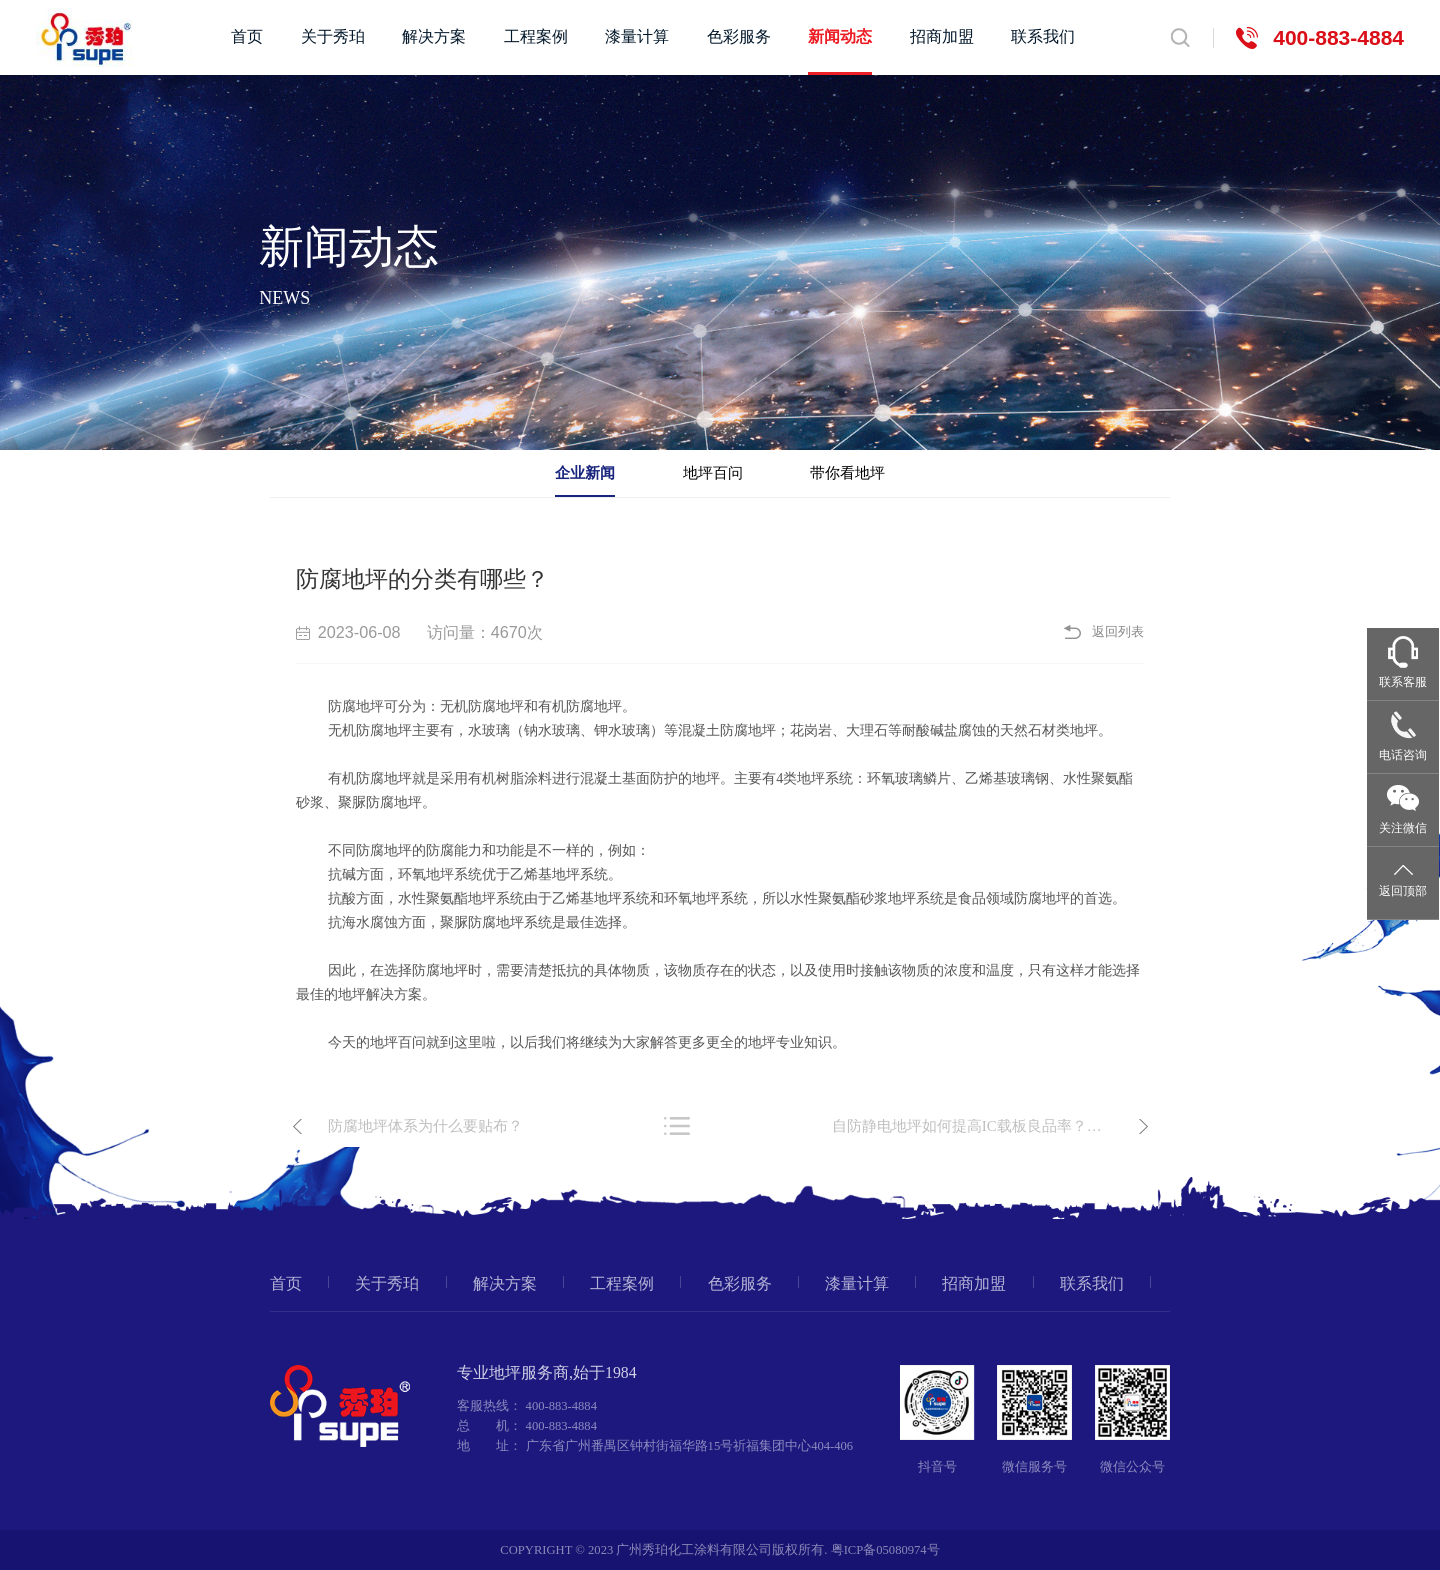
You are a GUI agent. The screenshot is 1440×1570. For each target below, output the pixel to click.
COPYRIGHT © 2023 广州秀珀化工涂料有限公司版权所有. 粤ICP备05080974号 (719, 1550)
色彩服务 (739, 37)
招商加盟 (942, 37)
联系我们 (1043, 37)
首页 (247, 37)
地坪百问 (713, 472)
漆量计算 (637, 37)
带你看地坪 (847, 472)
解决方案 (434, 37)
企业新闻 (585, 472)
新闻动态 (840, 37)
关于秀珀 (333, 37)
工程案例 (536, 37)
